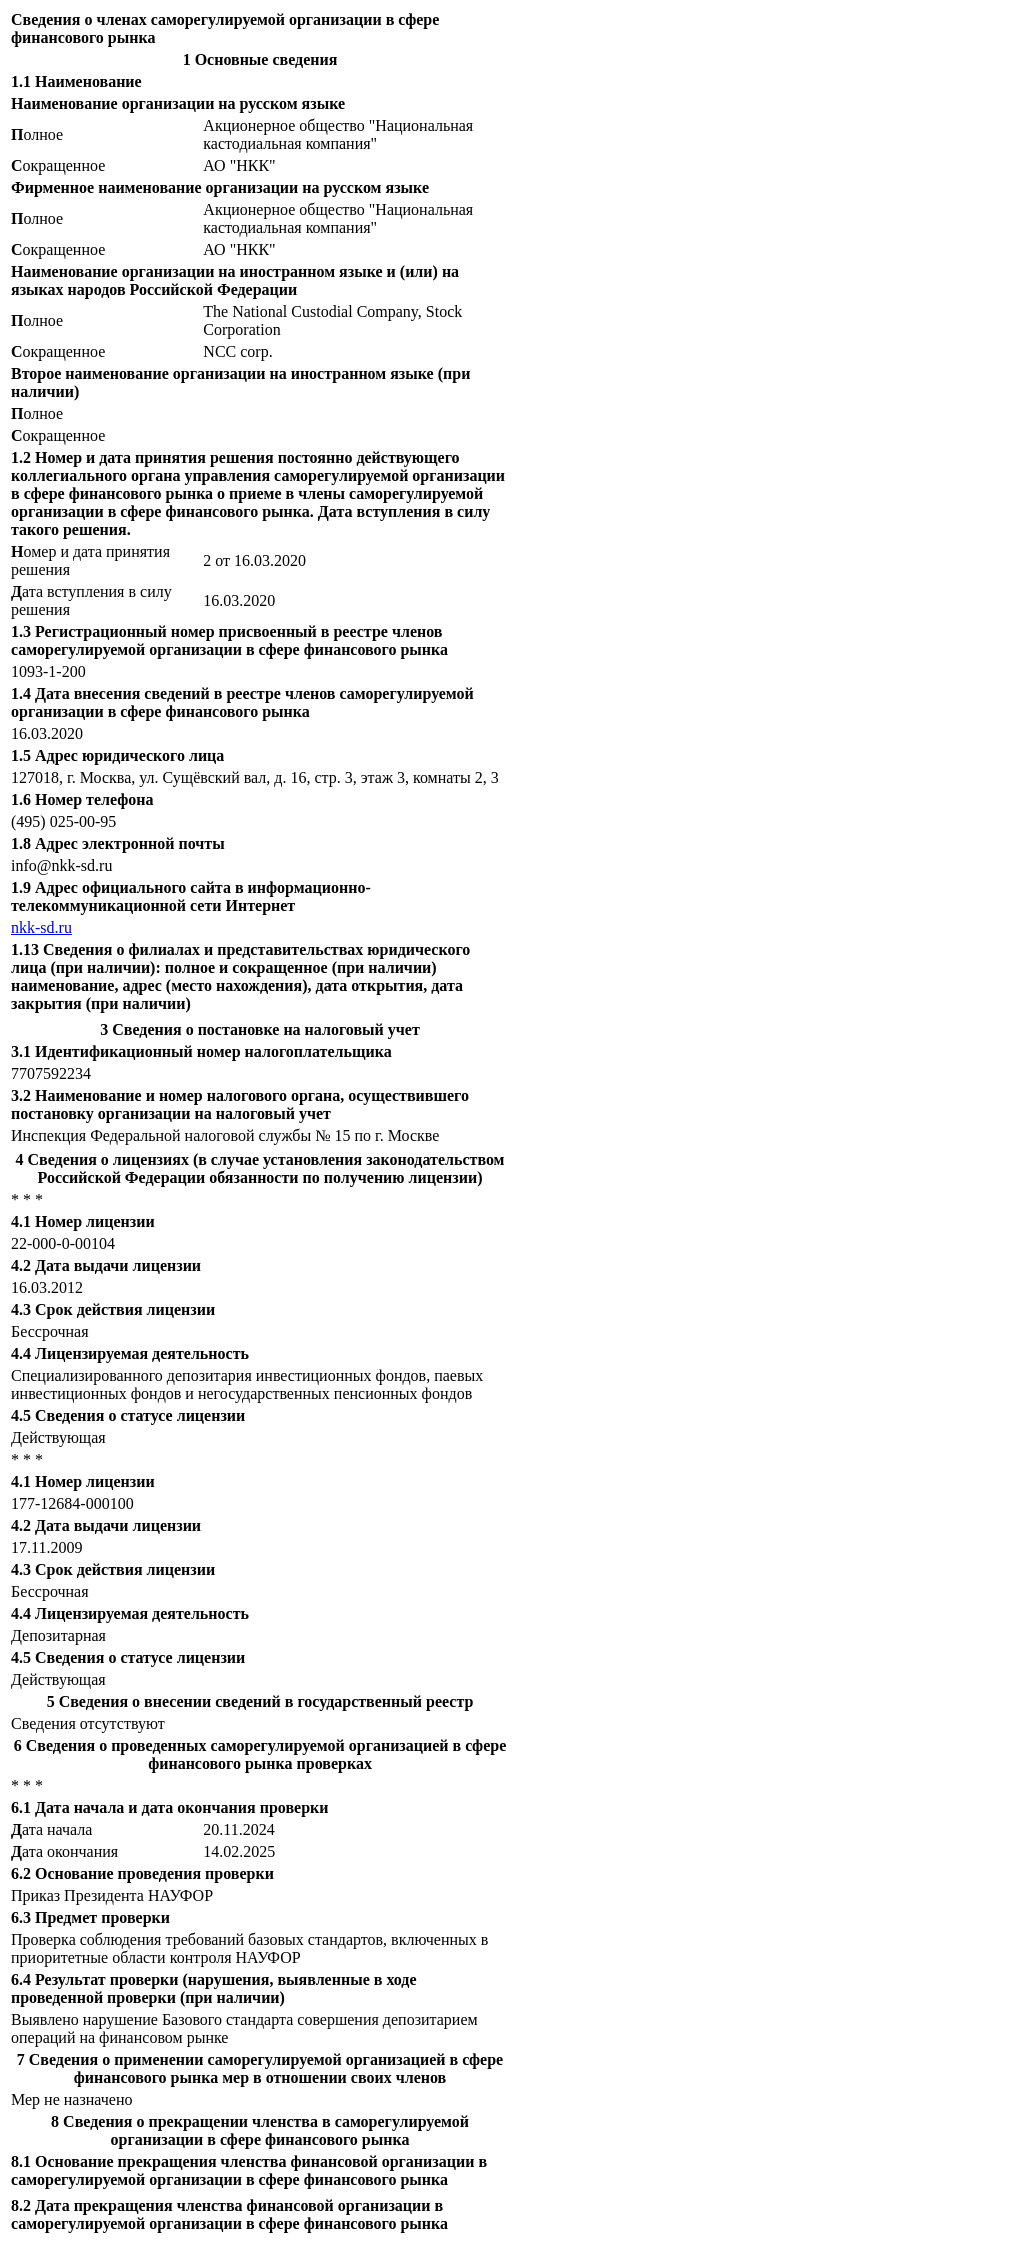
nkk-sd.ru (41, 927)
